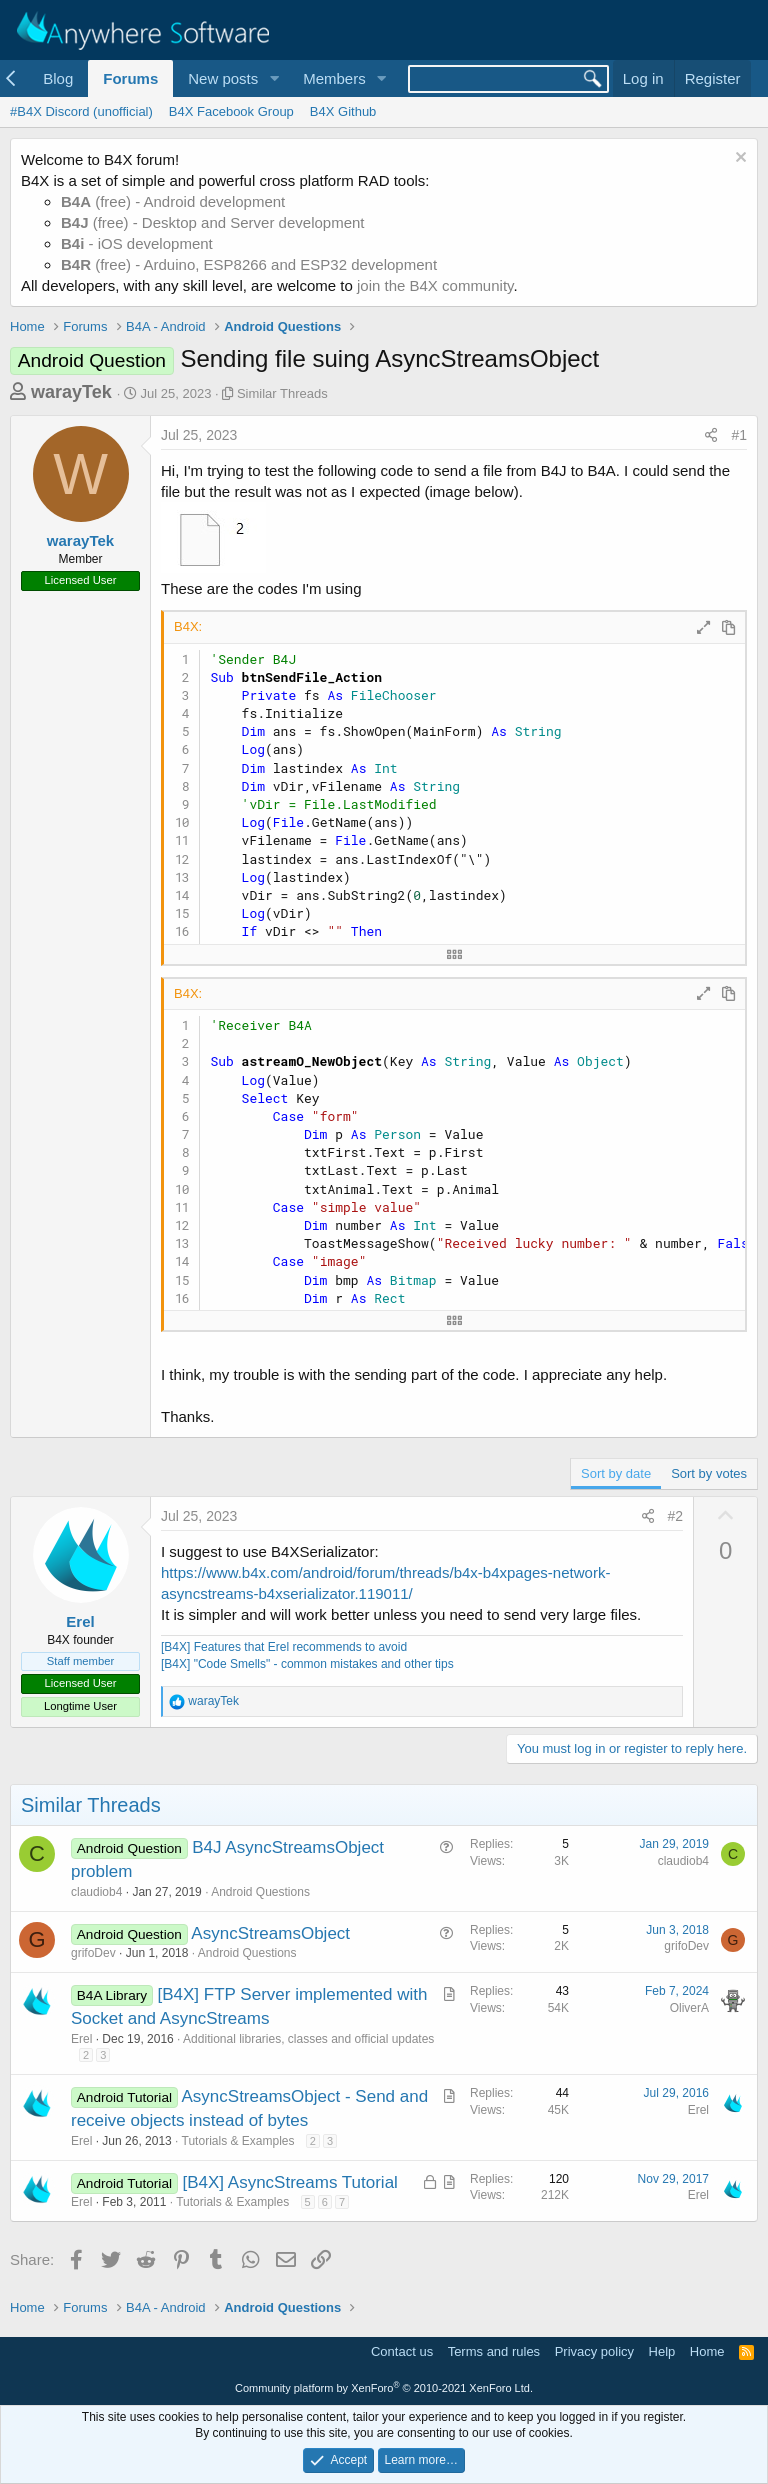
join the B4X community (435, 285)
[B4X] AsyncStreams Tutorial (289, 2182)
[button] (274, 78)
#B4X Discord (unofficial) (81, 111)
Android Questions (260, 1892)
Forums (130, 78)
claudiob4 (96, 1892)
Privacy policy (594, 2351)
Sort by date (616, 1473)
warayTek (71, 392)
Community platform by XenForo (384, 2388)
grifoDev (93, 1953)
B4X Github (343, 111)
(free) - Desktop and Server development (213, 222)
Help (662, 2351)
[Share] (711, 436)
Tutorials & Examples (238, 2141)
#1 (739, 435)
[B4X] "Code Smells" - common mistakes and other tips (307, 1664)
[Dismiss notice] (738, 159)
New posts (223, 78)
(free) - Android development (173, 201)
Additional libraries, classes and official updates (308, 2039)
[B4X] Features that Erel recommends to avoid (284, 1647)
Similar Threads (282, 393)
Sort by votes (709, 1473)
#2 (676, 1516)
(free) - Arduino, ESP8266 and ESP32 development (249, 264)
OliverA (689, 2008)
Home (707, 2351)
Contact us (402, 2351)
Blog (58, 78)
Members (334, 78)
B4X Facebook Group (231, 111)
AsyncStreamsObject (270, 1933)
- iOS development (137, 243)
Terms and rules (494, 2351)
